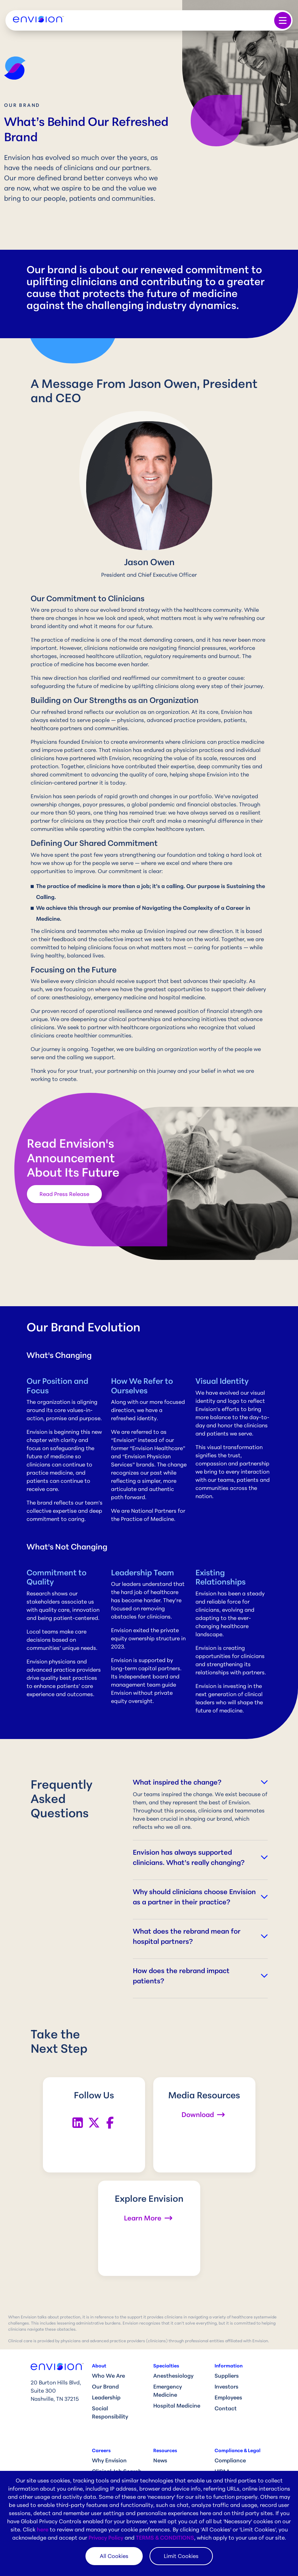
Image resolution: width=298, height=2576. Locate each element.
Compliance (230, 2460)
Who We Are (108, 2375)
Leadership (106, 2397)
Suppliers (227, 2375)
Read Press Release (64, 1194)
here (42, 2529)
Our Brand (105, 2386)
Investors (226, 2386)
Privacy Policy (106, 2537)
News (160, 2460)
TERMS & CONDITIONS (165, 2537)
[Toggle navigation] (282, 20)
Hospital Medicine (176, 2405)
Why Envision (109, 2460)
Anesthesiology (173, 2375)
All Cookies (114, 2556)
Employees (228, 2397)
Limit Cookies (181, 2556)
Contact (226, 2408)
